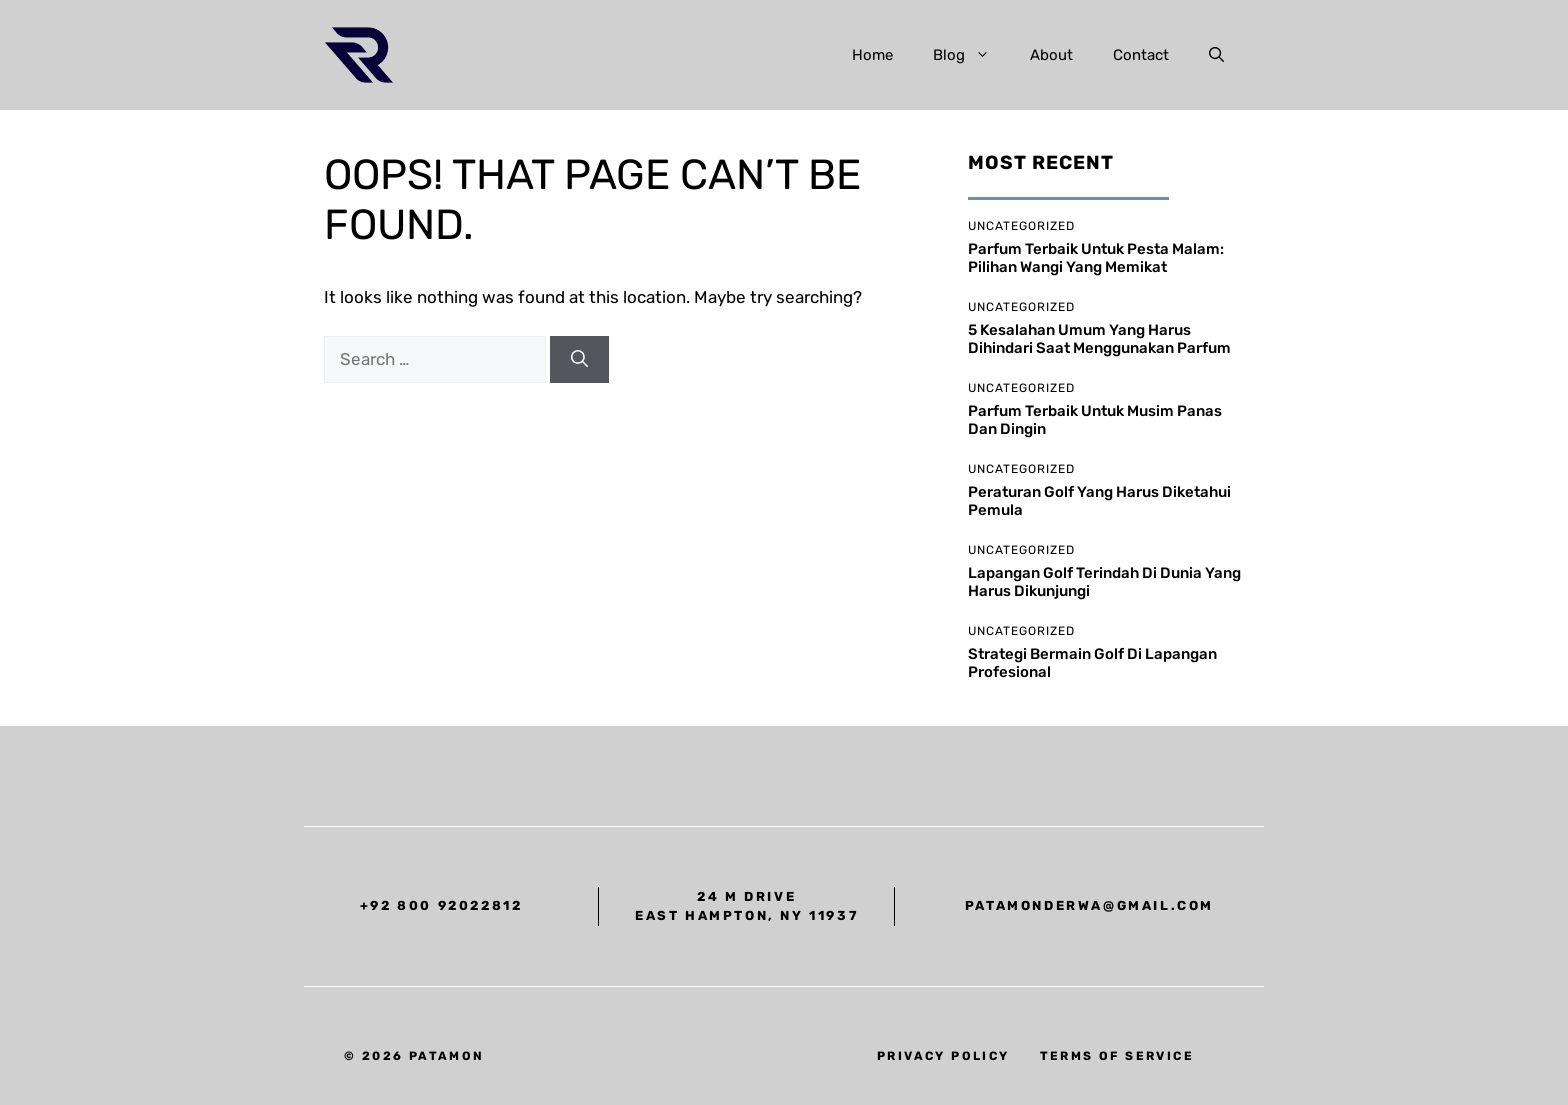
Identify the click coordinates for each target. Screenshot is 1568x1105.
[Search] (579, 360)
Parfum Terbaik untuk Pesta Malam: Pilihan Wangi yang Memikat (1096, 258)
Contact (1141, 55)
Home (872, 55)
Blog (971, 55)
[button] (1216, 55)
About (1051, 55)
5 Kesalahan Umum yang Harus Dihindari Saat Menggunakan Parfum (1099, 339)
